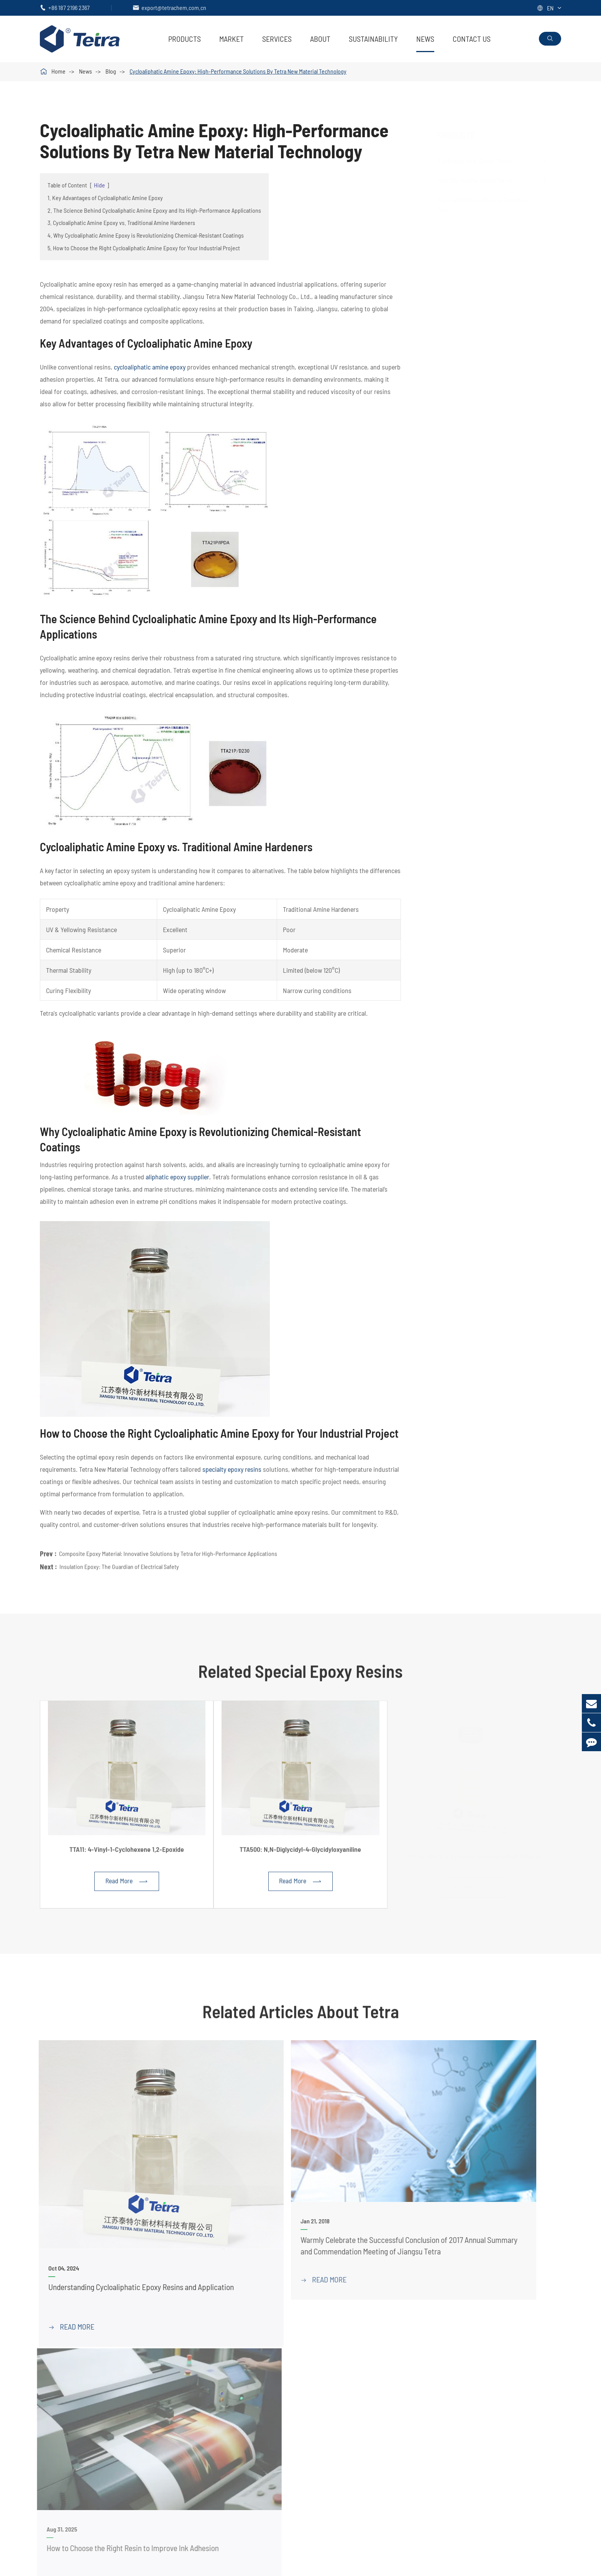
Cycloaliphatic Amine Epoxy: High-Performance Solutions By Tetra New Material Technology (238, 71)
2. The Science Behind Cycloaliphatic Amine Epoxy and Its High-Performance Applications (154, 210)
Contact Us (472, 38)
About (320, 38)
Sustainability (373, 38)
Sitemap (508, 2565)
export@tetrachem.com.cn (173, 7)
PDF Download (347, 2391)
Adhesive (415, 2404)
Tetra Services (347, 2378)
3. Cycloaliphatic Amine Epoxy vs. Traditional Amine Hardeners (121, 222)
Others (412, 2456)
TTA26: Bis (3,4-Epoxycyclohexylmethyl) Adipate (474, 1855)
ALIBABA (53, 2426)
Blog (110, 71)
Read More (126, 1887)
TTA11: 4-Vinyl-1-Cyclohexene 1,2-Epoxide (126, 1855)
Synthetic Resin (424, 2443)
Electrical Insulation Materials (442, 2417)
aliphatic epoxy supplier (177, 1176)
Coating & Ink (421, 2378)
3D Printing (418, 2430)
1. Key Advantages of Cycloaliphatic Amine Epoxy (105, 197)
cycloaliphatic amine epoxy (150, 367)
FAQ (522, 2391)
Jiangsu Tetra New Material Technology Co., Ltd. (128, 2565)
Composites (419, 2391)
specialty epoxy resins (231, 1469)
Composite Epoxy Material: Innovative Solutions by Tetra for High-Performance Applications (168, 1547)
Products (184, 38)
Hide (99, 185)
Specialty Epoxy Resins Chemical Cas (244, 2404)
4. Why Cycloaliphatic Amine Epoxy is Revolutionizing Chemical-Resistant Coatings (146, 235)
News (425, 38)
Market (231, 38)
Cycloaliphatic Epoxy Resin (482, 160)
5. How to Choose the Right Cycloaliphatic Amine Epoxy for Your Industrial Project (144, 247)
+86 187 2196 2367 (69, 7)
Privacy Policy (545, 2565)
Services (277, 38)
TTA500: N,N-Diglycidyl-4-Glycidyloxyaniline (300, 1855)
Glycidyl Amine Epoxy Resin (483, 180)
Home (58, 71)
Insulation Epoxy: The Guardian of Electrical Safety (119, 1560)
